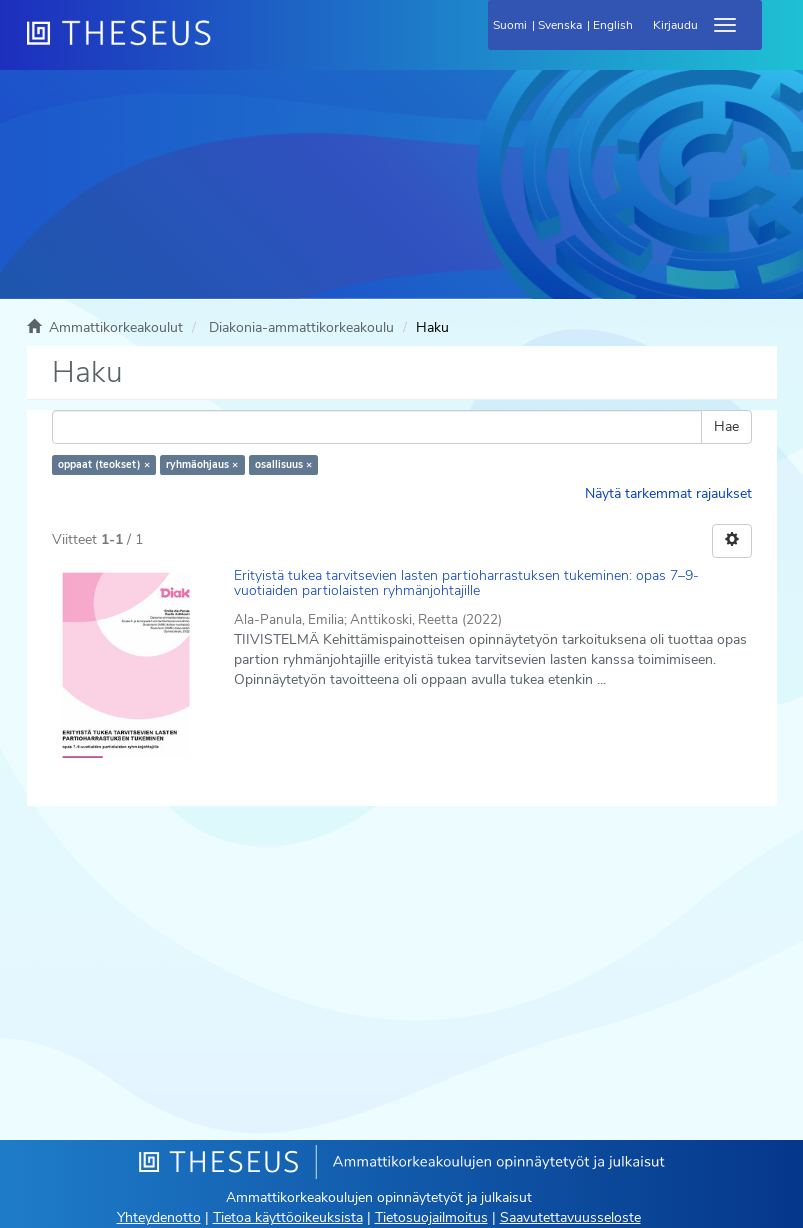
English (613, 25)
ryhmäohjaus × (202, 464)
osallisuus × (283, 464)
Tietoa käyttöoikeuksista (288, 1217)
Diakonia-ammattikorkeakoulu (301, 327)
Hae (726, 426)
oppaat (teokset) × (104, 464)
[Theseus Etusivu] (227, 45)
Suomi (510, 25)
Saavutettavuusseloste (570, 1217)
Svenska (560, 25)
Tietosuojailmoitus (431, 1217)
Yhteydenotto (159, 1217)
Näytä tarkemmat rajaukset (668, 493)
